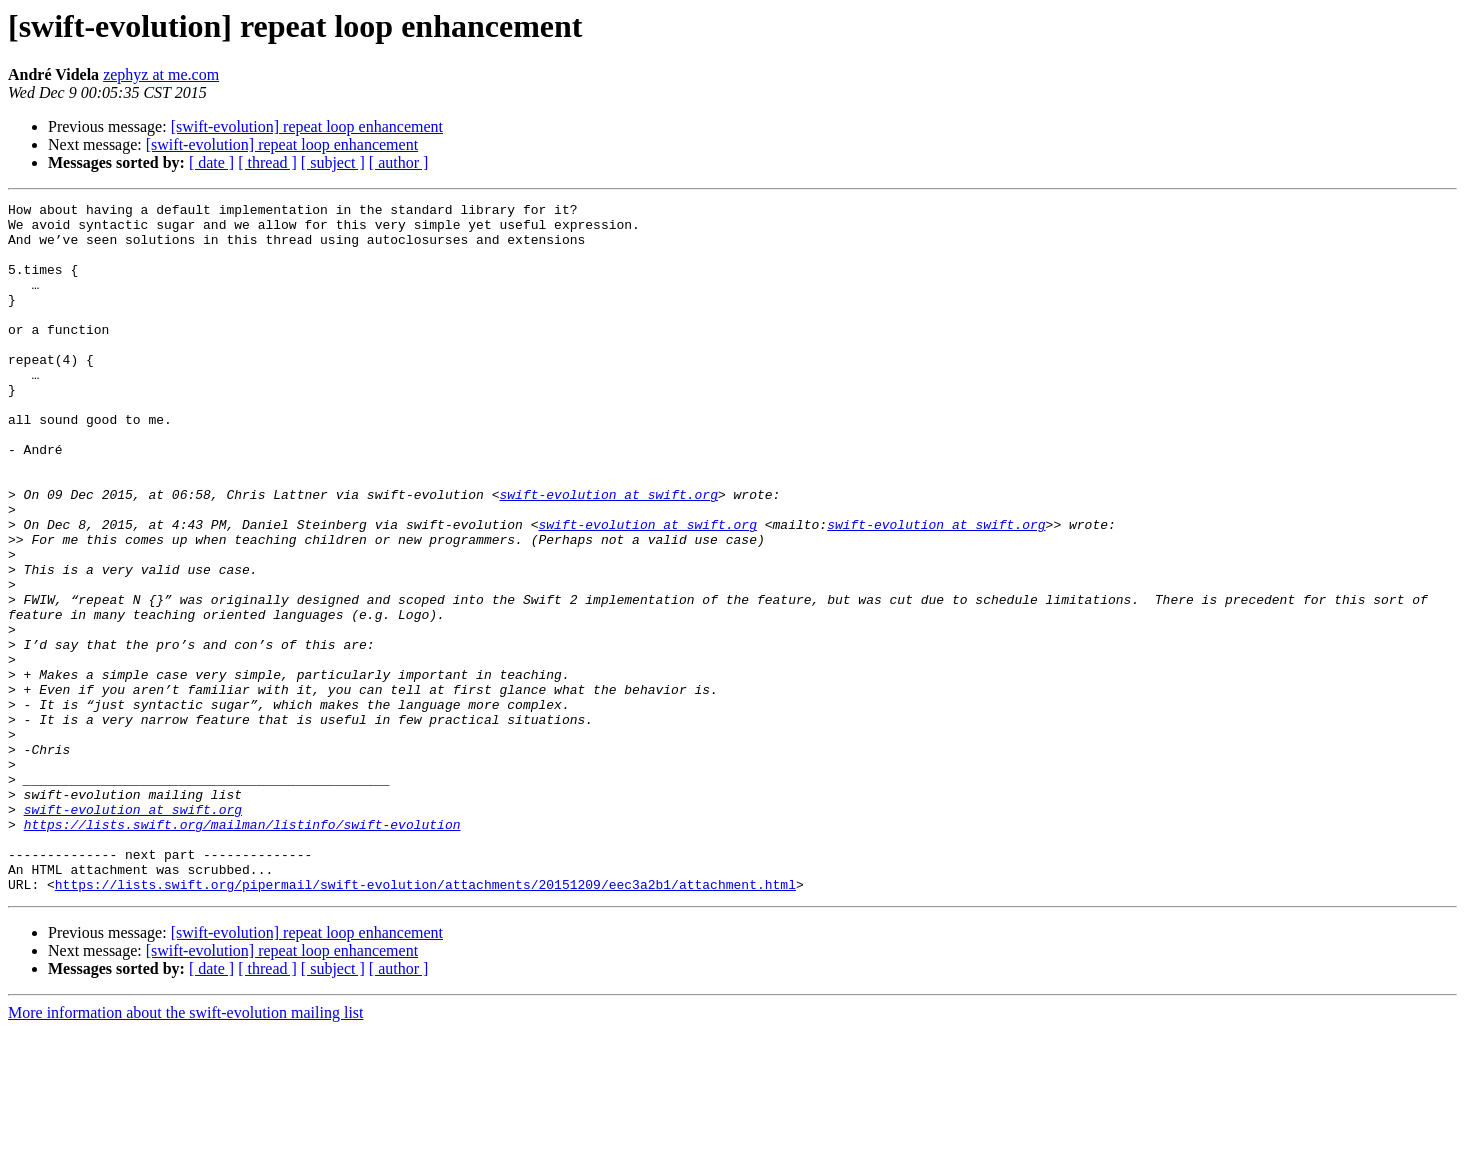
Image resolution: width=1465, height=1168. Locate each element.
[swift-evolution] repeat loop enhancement (307, 126)
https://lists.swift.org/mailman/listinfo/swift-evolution (242, 950)
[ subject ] (333, 162)
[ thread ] (267, 162)
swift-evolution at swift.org (608, 554)
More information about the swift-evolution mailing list (186, 1150)
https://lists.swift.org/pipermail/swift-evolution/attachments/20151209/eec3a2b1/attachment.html (425, 1022)
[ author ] (399, 162)
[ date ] (211, 162)
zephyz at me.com (161, 74)
